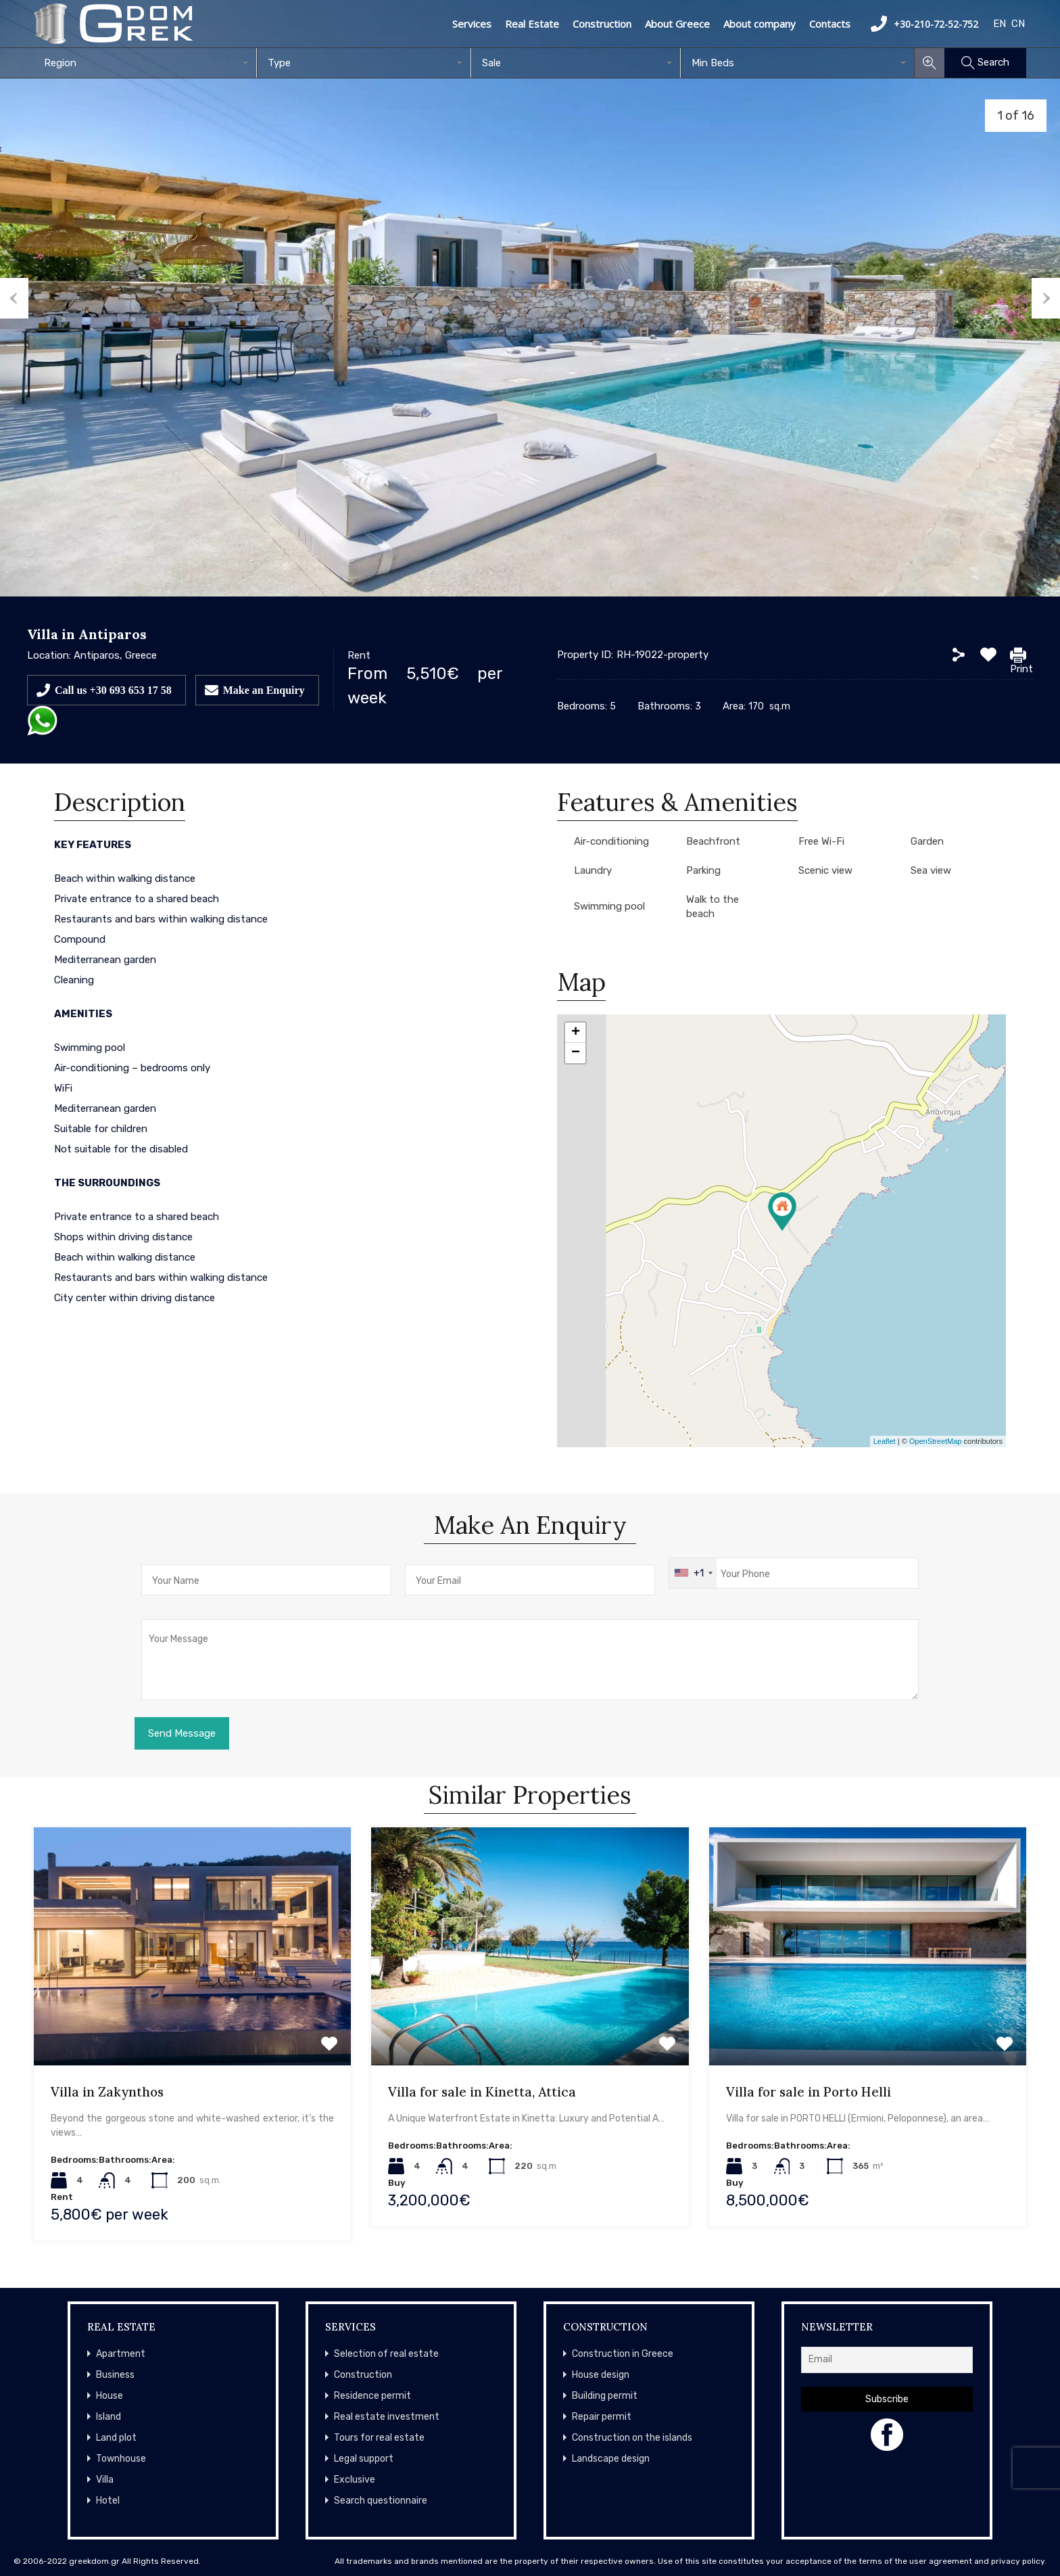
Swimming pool (609, 906)
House (109, 2396)
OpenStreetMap (935, 1441)
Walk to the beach (712, 906)
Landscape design (611, 2458)
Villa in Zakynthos (107, 2092)
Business (115, 2375)
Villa (105, 2479)
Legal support (363, 2458)
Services (471, 23)
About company (759, 23)
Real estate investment (386, 2416)
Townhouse (121, 2458)
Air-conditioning (611, 841)
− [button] (575, 1053)
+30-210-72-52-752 (924, 24)
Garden (927, 841)
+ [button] (575, 1033)
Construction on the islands (632, 2437)
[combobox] (145, 63)
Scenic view (825, 870)
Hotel (108, 2500)
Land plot (116, 2437)
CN (1018, 24)
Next (1046, 298)
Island (108, 2416)
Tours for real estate (379, 2437)
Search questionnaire (380, 2500)
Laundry (593, 870)
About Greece (677, 23)
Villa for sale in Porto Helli (808, 2092)
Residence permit (372, 2396)
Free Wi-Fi (821, 841)
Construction (602, 23)
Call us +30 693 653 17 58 (113, 689)
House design (600, 2375)
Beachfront (713, 841)
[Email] (887, 2360)
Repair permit (601, 2416)
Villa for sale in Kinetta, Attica (482, 2092)
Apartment (120, 2354)
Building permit (604, 2396)
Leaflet (884, 1441)
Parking (703, 870)
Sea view (931, 870)
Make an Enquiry (264, 689)
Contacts (829, 23)
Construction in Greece (622, 2354)
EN (999, 24)
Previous (14, 298)
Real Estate (532, 23)
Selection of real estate (386, 2354)
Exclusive (354, 2479)
